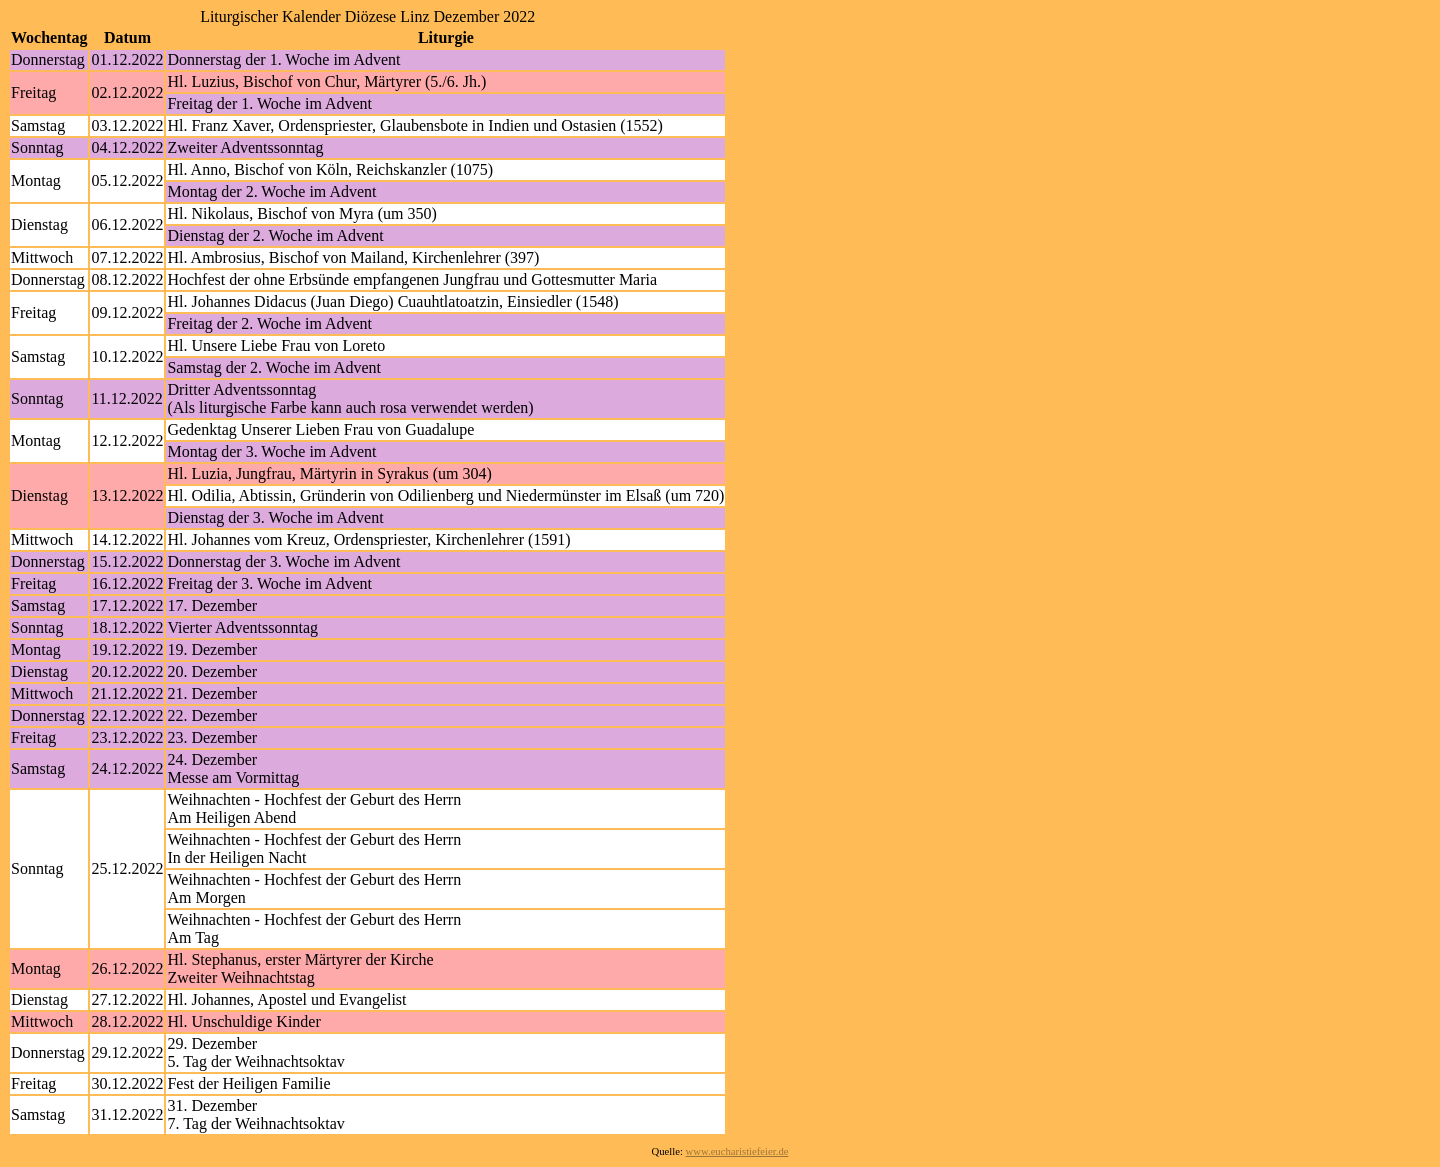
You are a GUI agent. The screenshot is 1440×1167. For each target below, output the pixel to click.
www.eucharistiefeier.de (737, 1151)
